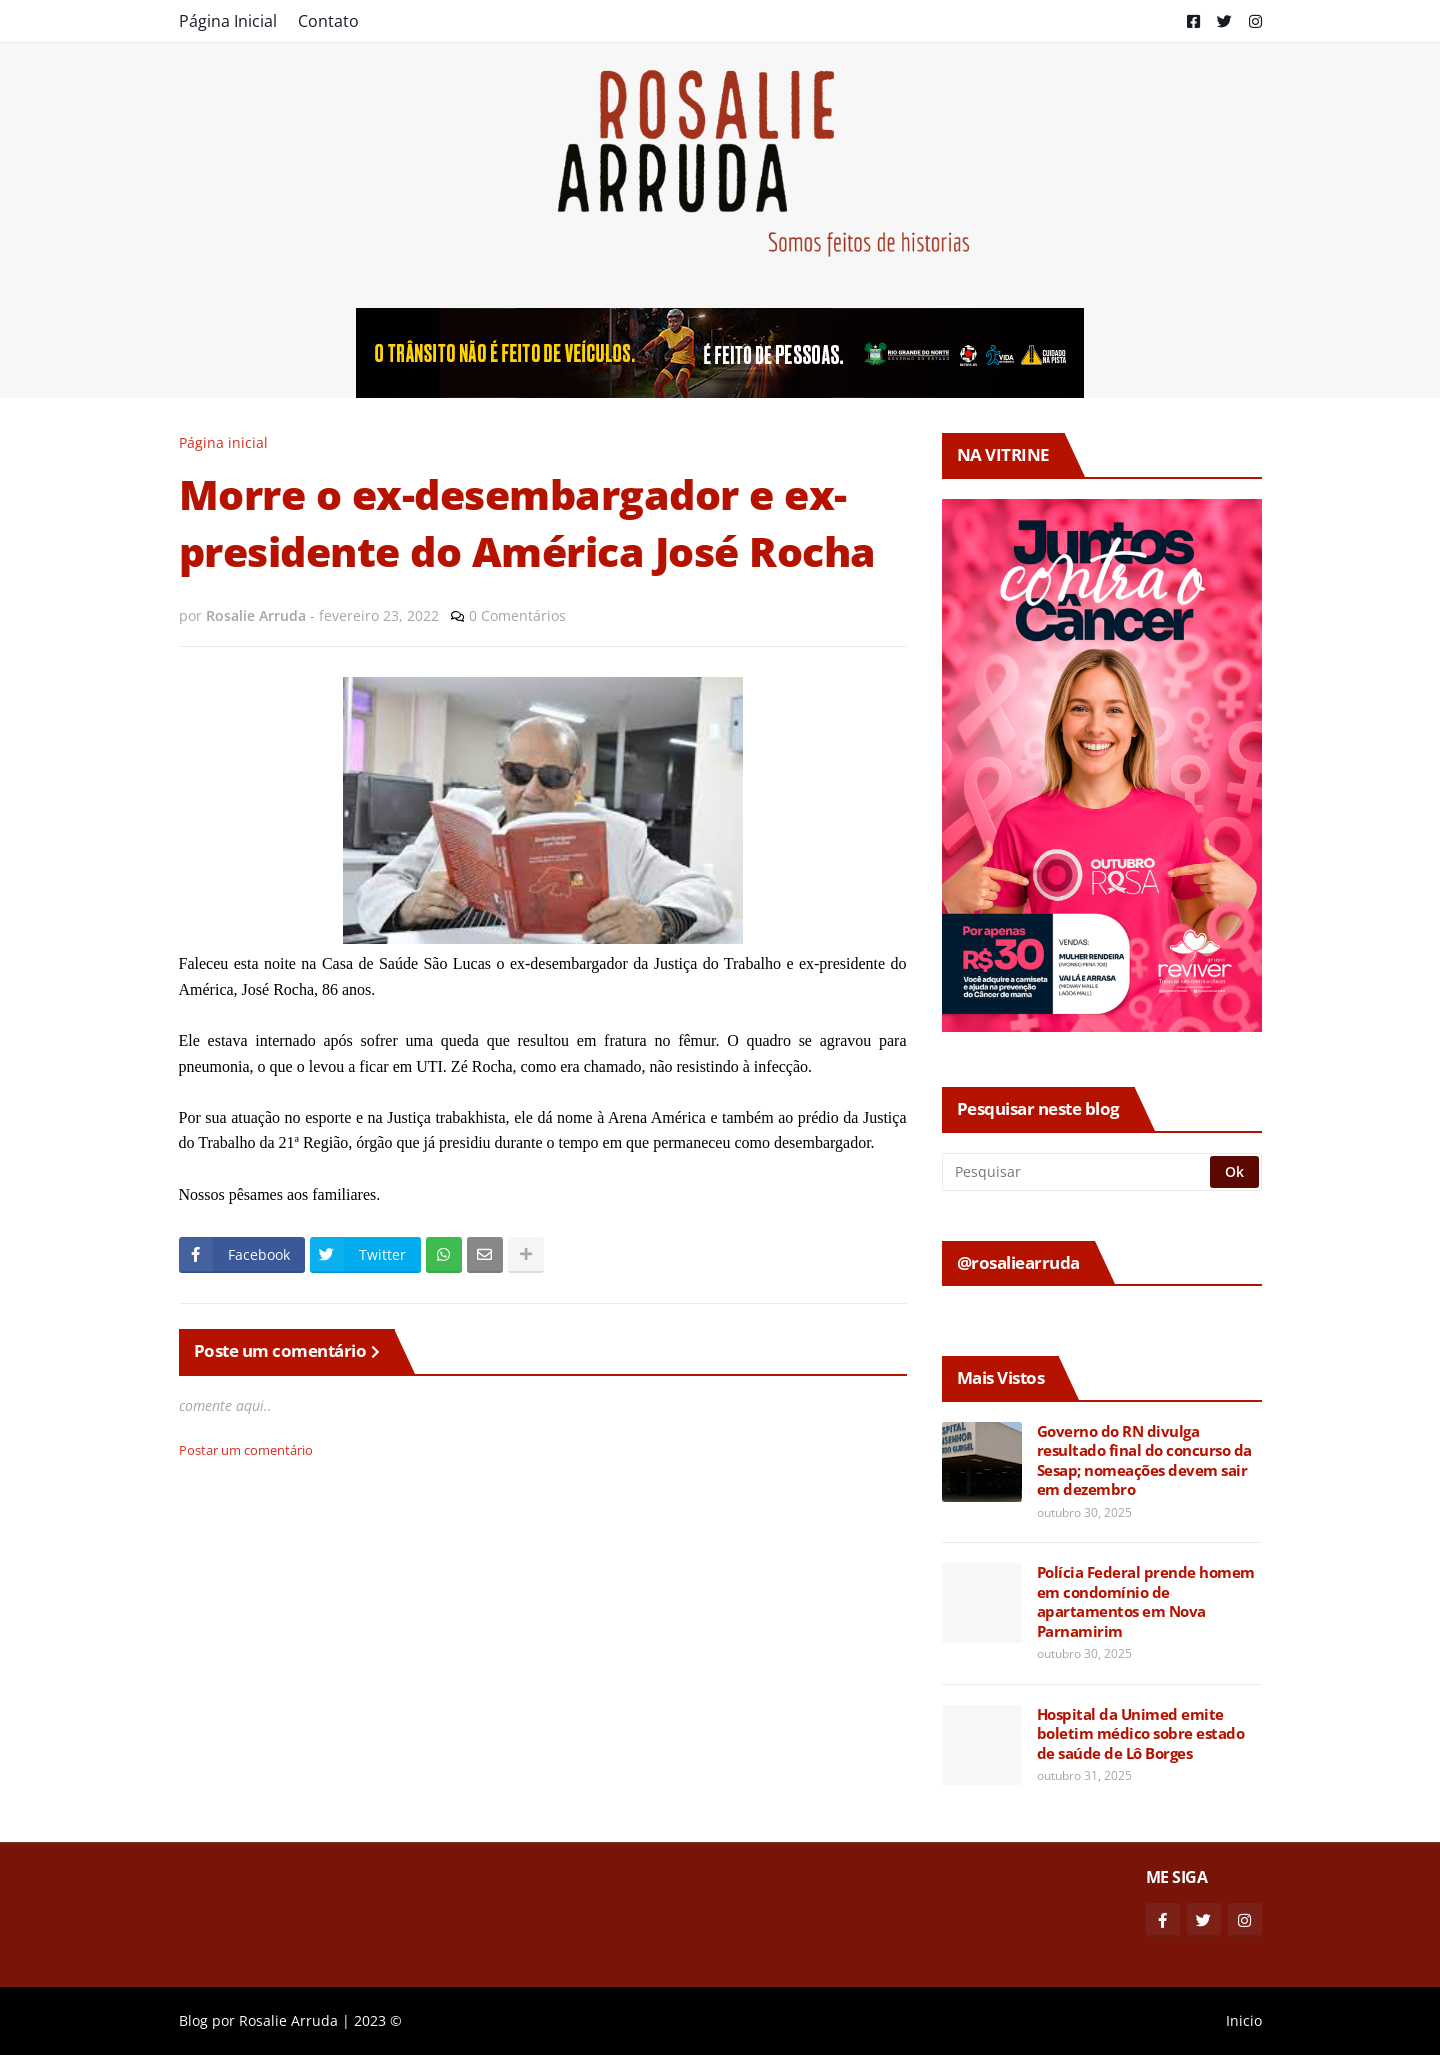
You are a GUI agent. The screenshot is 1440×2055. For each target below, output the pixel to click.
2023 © (378, 2020)
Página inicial (223, 442)
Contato (328, 21)
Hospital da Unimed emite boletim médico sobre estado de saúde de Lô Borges (1141, 1734)
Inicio (1244, 2020)
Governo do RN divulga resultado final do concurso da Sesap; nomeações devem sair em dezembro (1144, 1461)
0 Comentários (517, 615)
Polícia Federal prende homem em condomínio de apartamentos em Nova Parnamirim (1146, 1602)
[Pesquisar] (1077, 1172)
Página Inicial (228, 21)
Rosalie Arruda (288, 2020)
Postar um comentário (246, 1450)
